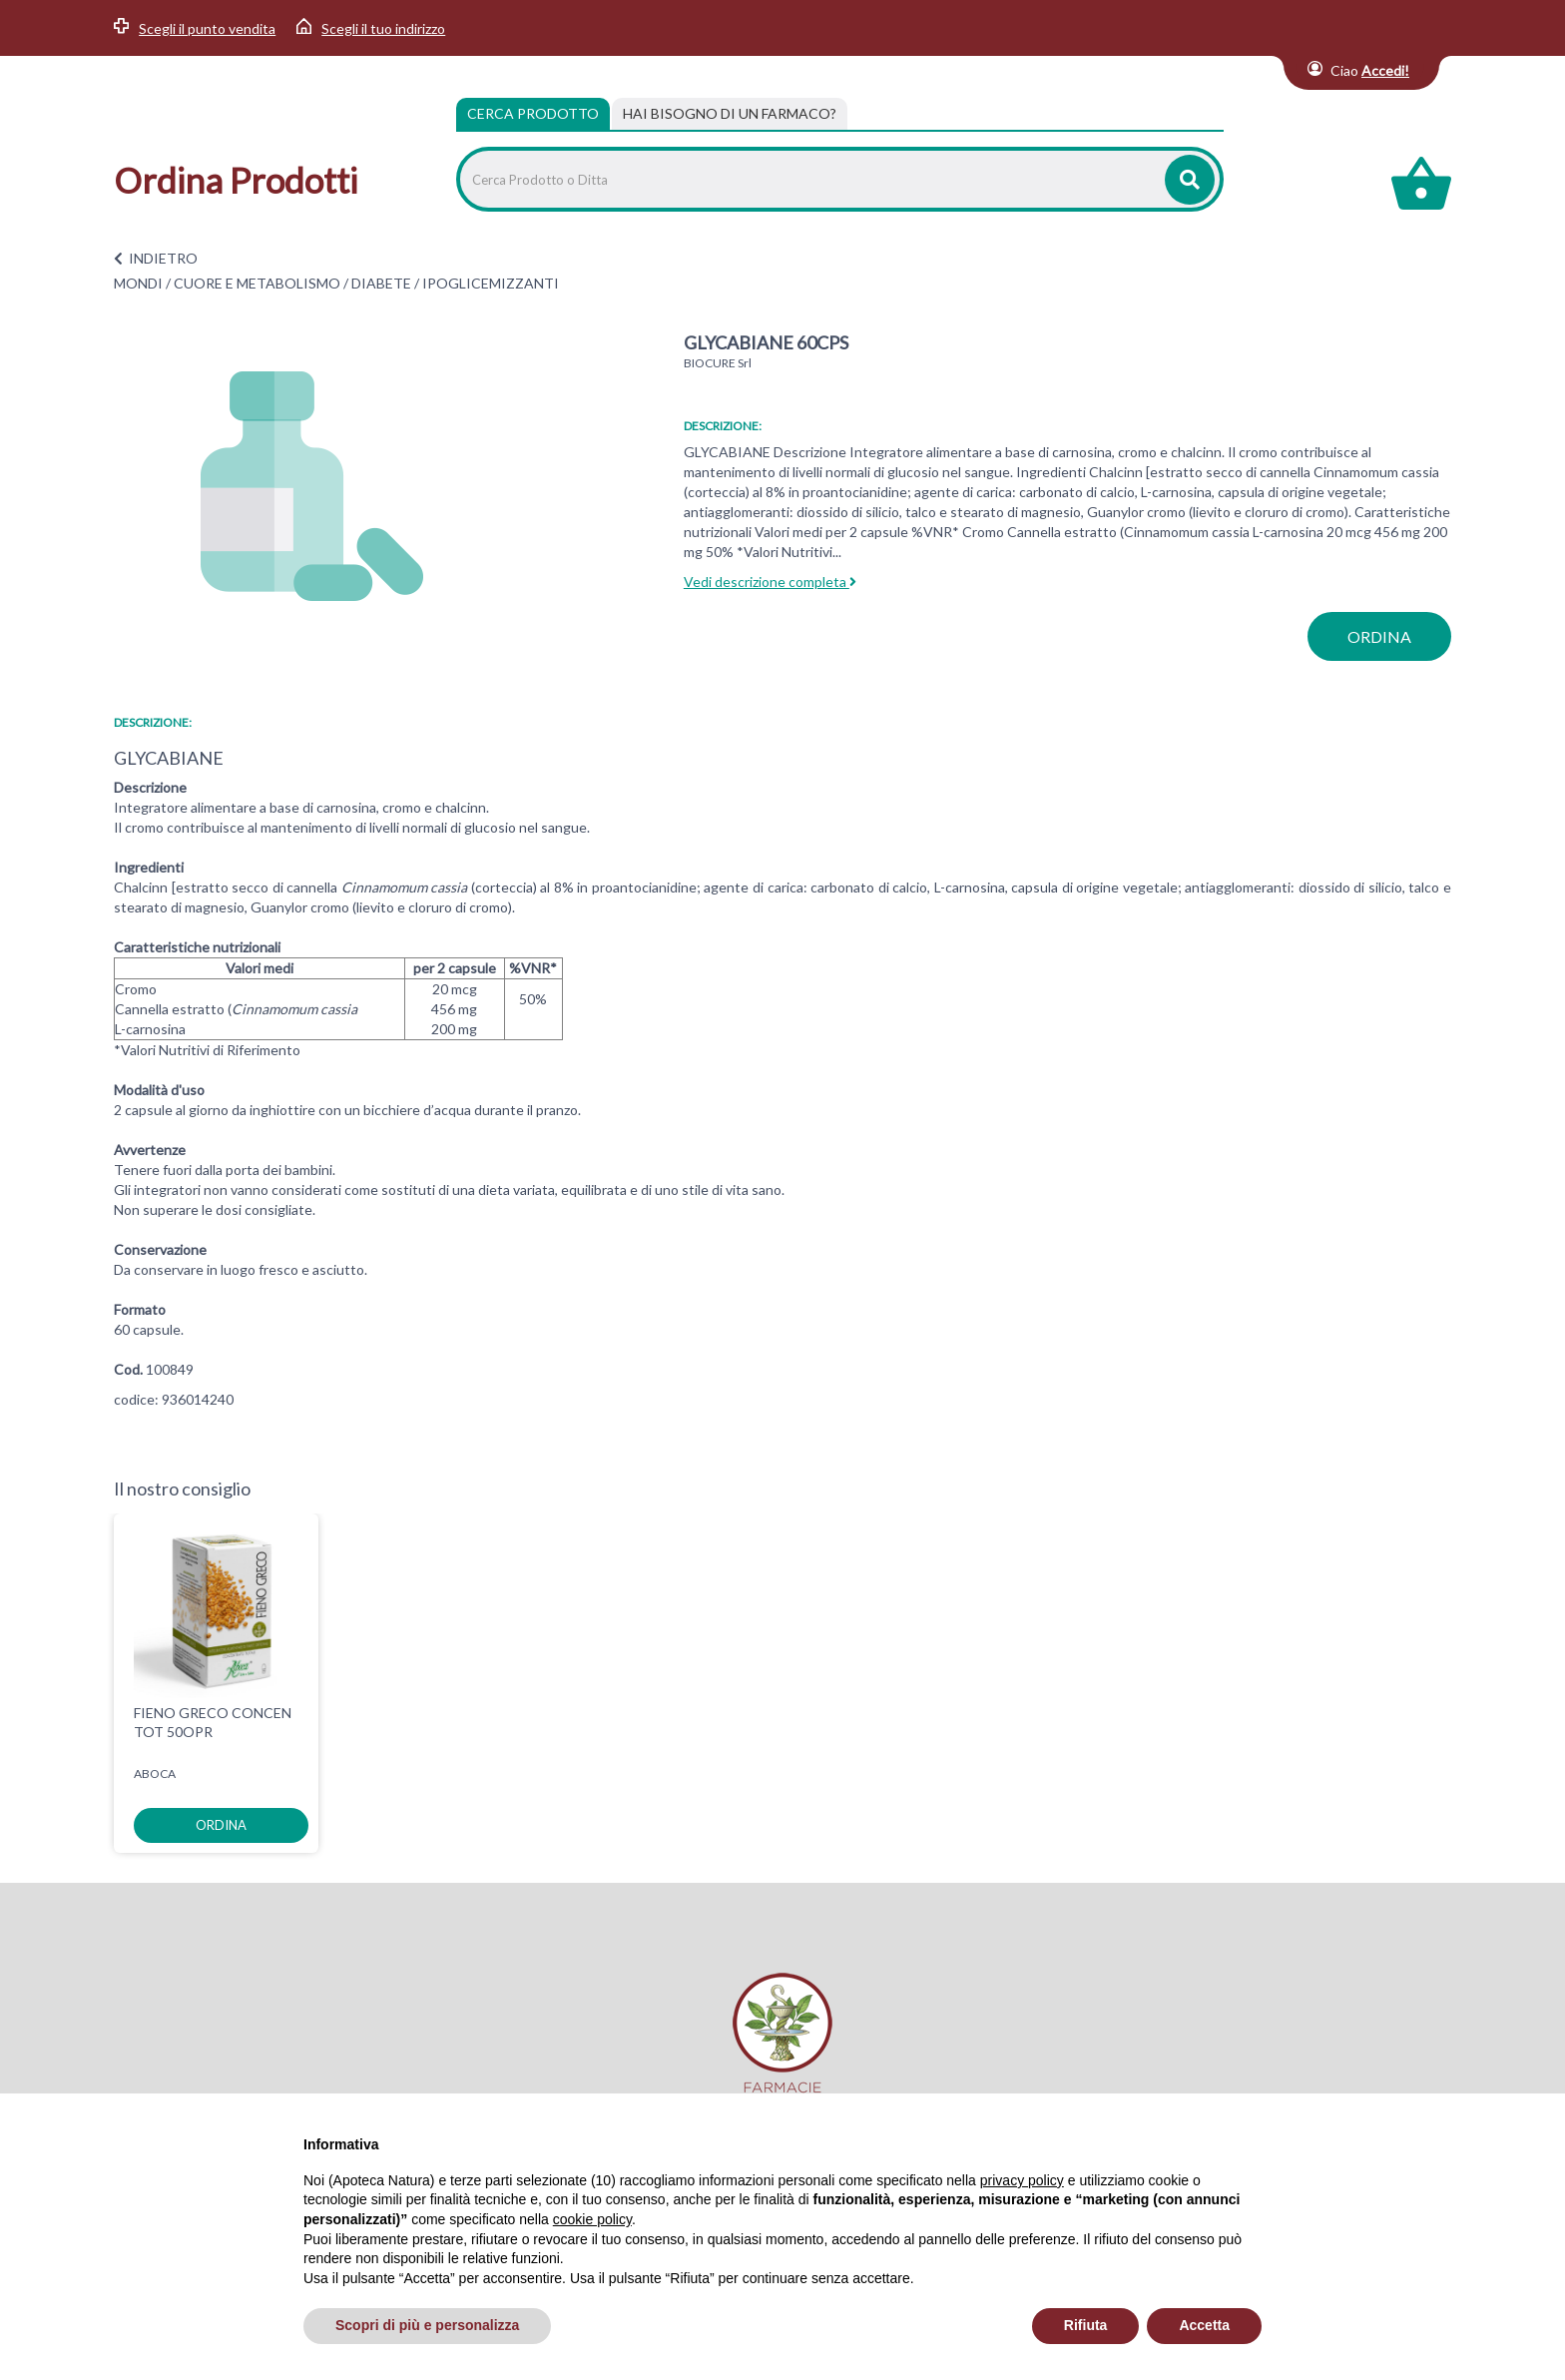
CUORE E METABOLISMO (257, 283)
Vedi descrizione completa (770, 581)
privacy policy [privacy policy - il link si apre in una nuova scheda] (1022, 2180)
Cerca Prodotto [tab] (533, 113)
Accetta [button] (1204, 2325)
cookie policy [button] (592, 2219)
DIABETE (381, 283)
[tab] (729, 114)
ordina (1379, 636)
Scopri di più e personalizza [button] (427, 2325)
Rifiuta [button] (1086, 2325)
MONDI (138, 283)
